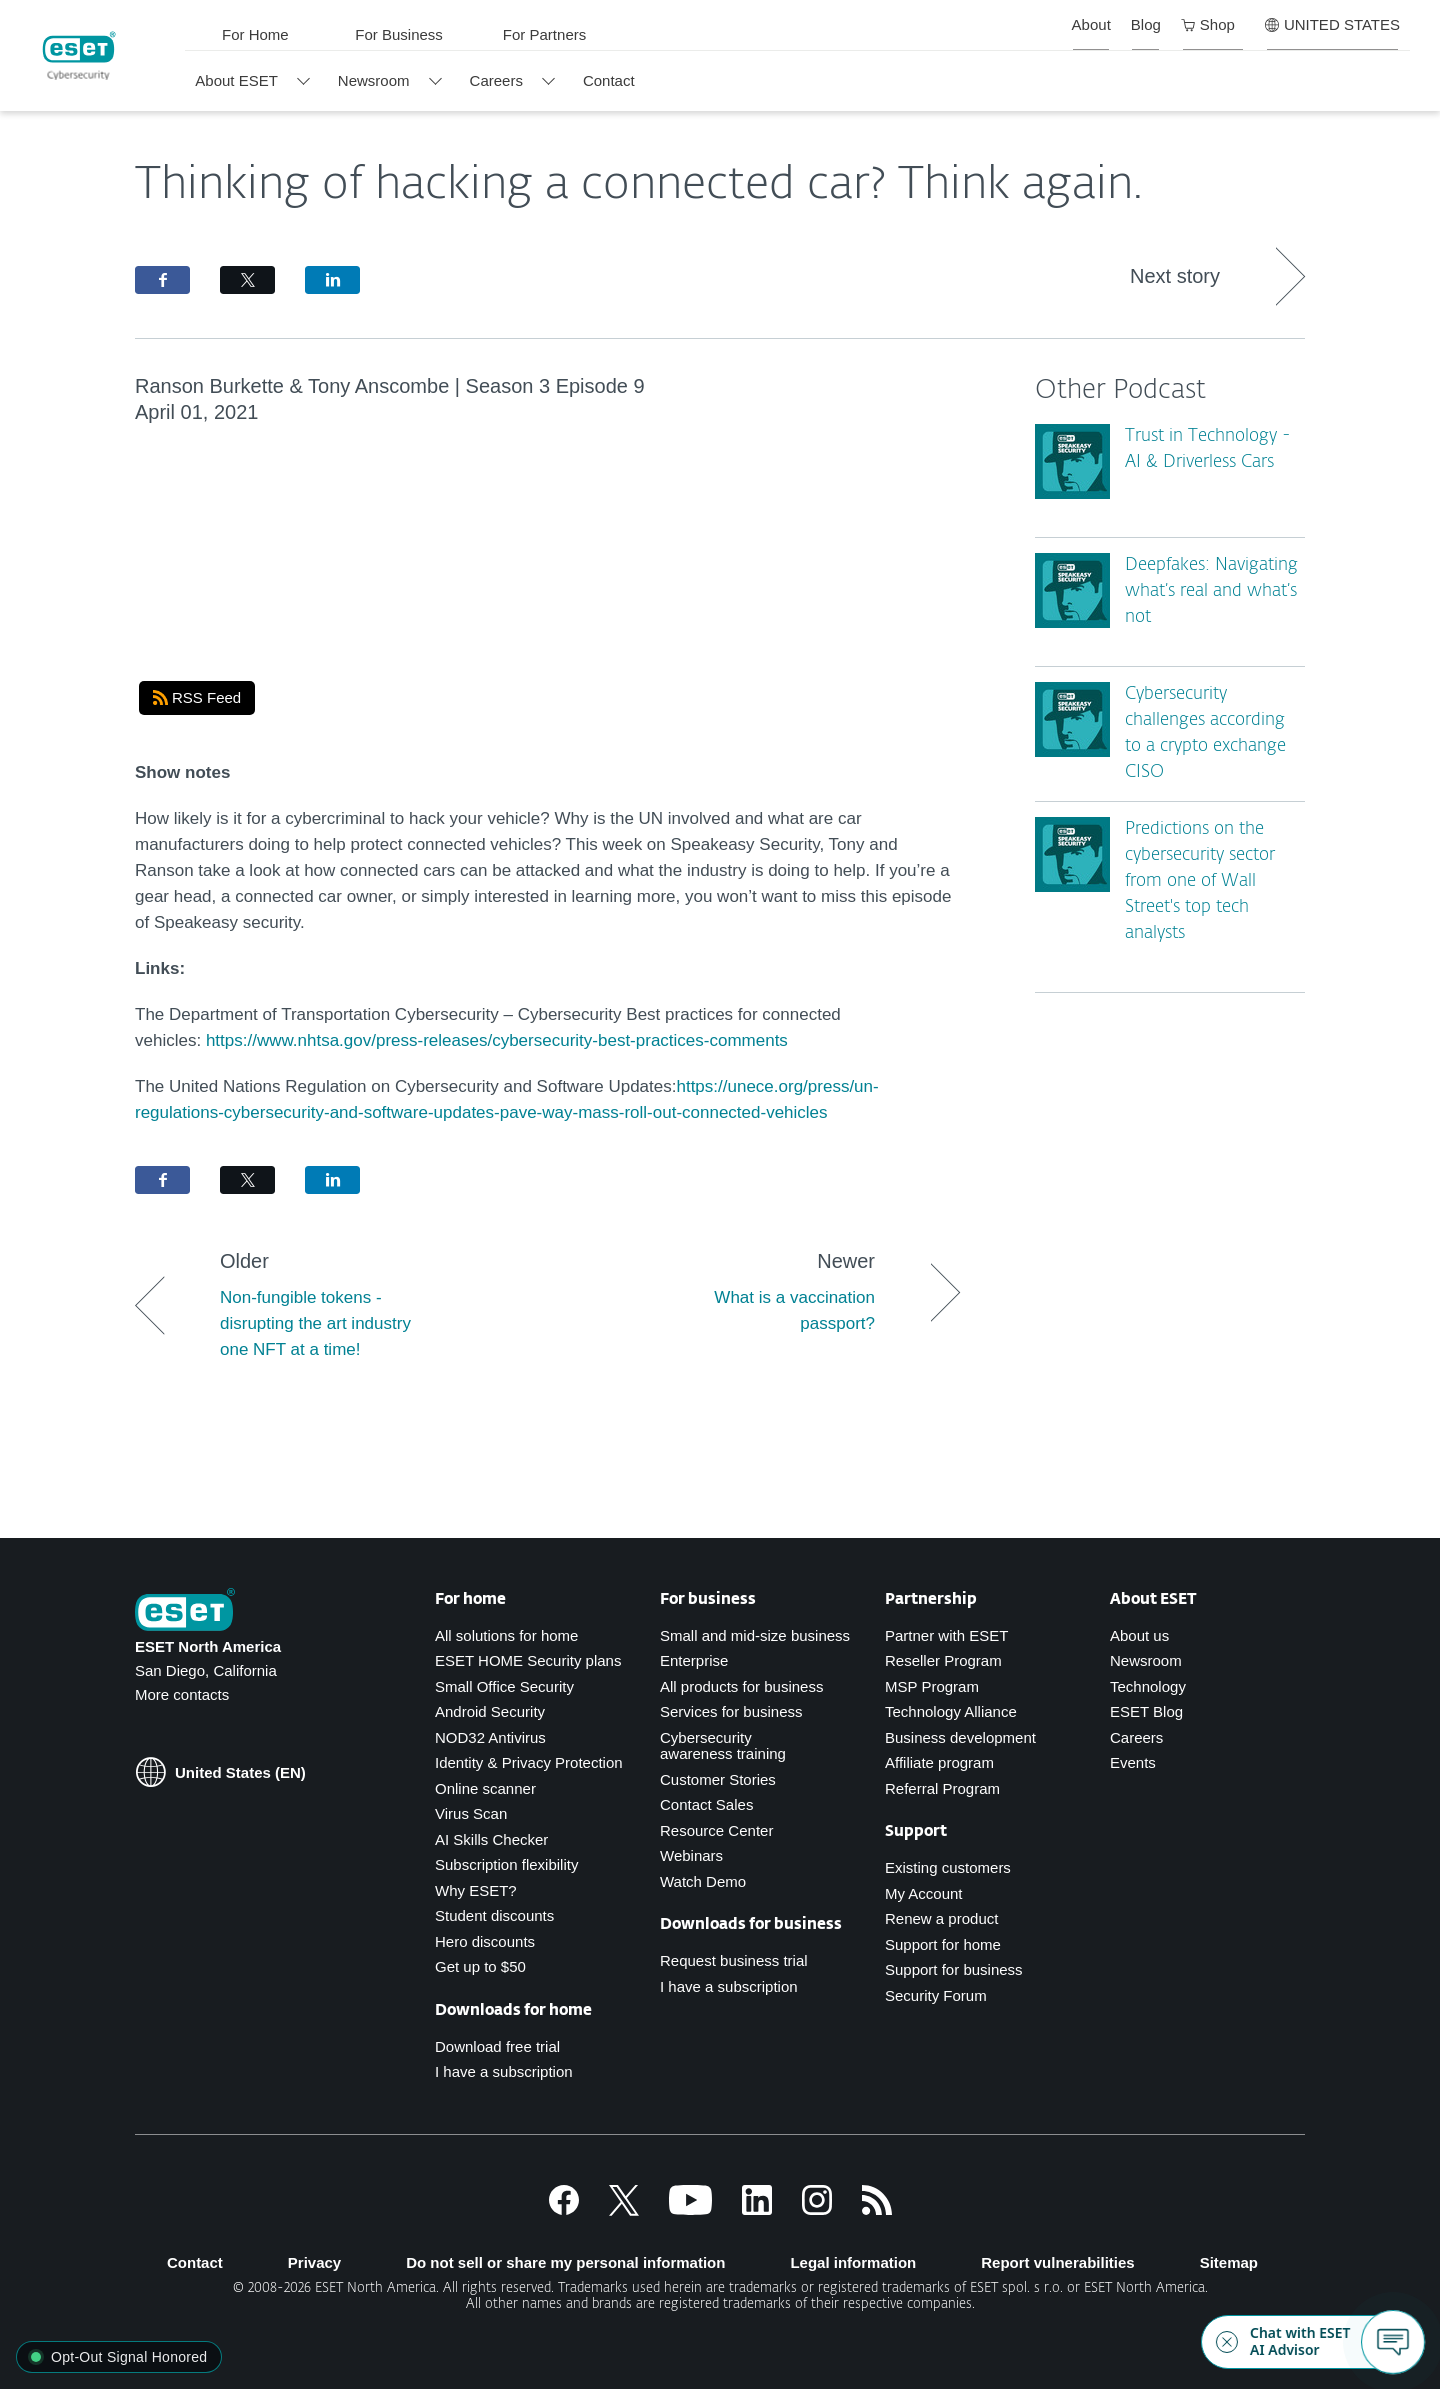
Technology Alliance (951, 1711)
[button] (119, 2357)
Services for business (731, 1711)
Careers (1136, 1737)
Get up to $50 (480, 1966)
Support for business (954, 1969)
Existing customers (948, 1867)
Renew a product (941, 1918)
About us (1139, 1635)
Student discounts (494, 1915)
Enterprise (694, 1660)
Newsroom (1146, 1660)
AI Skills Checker (491, 1839)
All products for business (741, 1686)
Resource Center (716, 1830)
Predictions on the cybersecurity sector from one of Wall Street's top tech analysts (1200, 881)
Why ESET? (476, 1890)
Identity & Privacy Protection (529, 1762)
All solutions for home (506, 1635)
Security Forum (936, 1995)
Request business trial (734, 1960)
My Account (924, 1893)
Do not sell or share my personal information (565, 2262)
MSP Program (932, 1686)
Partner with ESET (946, 1635)
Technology (1148, 1686)
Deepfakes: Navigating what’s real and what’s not (1211, 591)
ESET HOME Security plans (528, 1660)
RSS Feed (197, 697)
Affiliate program (939, 1762)
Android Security (490, 1711)
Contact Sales (706, 1804)
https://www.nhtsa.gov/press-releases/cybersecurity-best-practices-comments (497, 1040)
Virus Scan (471, 1813)
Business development (960, 1737)
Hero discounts (485, 1941)
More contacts (182, 1694)
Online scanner (485, 1788)
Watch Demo (703, 1881)
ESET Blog (1146, 1711)
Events (1133, 1762)
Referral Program (942, 1788)
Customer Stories (718, 1779)
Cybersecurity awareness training (723, 1746)
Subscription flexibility (506, 1864)
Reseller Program (943, 1660)
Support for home (943, 1944)
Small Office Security (504, 1686)
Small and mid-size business (755, 1635)
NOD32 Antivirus (490, 1737)
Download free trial (497, 2046)
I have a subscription (504, 2071)
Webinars (691, 1855)
